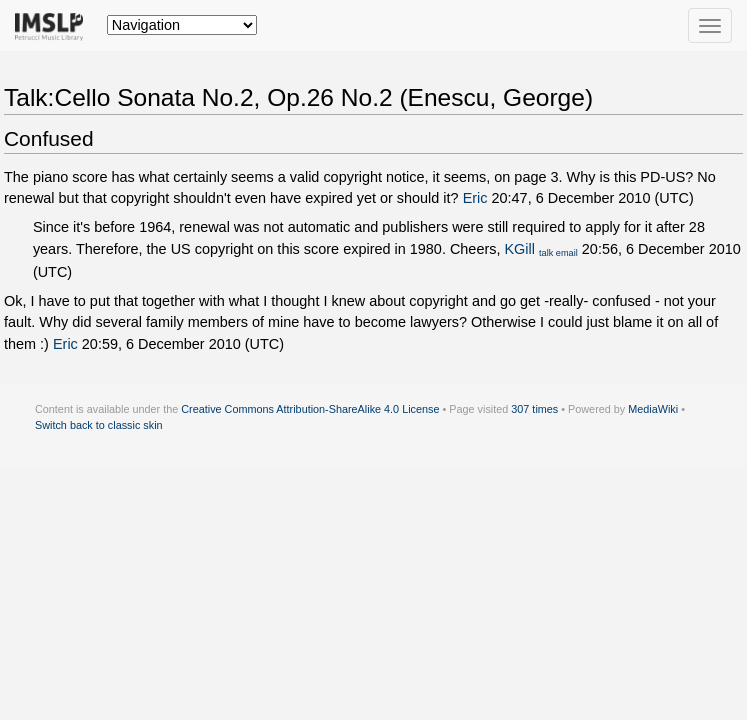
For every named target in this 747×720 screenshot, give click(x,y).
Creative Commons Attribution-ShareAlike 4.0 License (310, 409)
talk (546, 253)
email (567, 253)
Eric (475, 198)
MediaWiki (653, 409)
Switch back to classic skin (99, 425)
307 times (534, 409)
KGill (519, 249)
